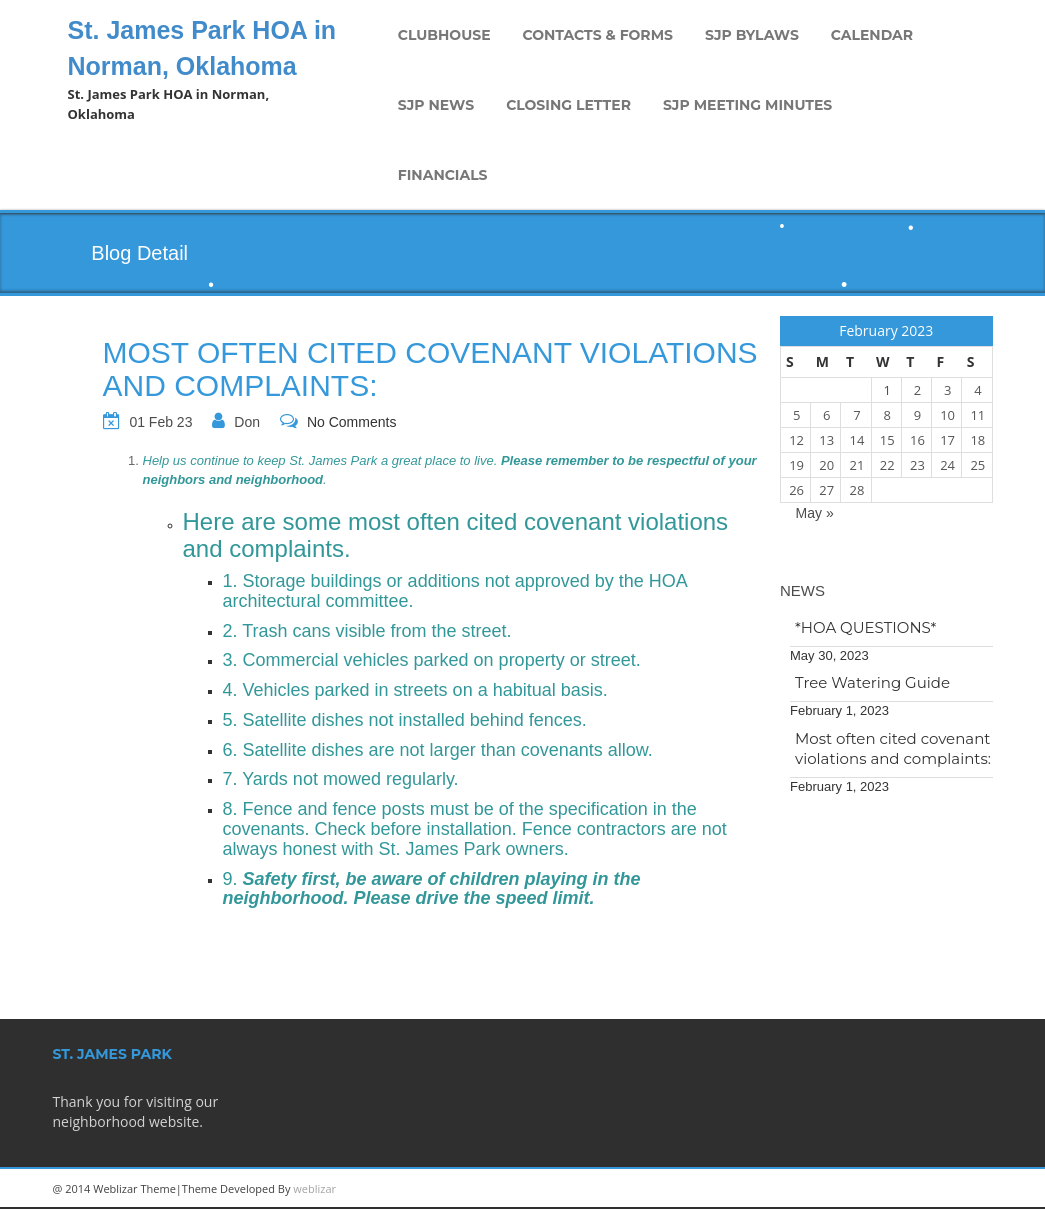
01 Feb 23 (160, 422)
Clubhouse (444, 35)
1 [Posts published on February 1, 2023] (886, 390)
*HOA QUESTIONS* (865, 627)
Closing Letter (568, 105)
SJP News (436, 105)
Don (247, 422)
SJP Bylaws (752, 35)
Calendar (872, 35)
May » (815, 513)
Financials (443, 175)
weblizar (314, 1188)
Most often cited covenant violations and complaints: (893, 748)
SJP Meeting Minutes (747, 105)
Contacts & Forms (598, 35)
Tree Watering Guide (872, 682)
